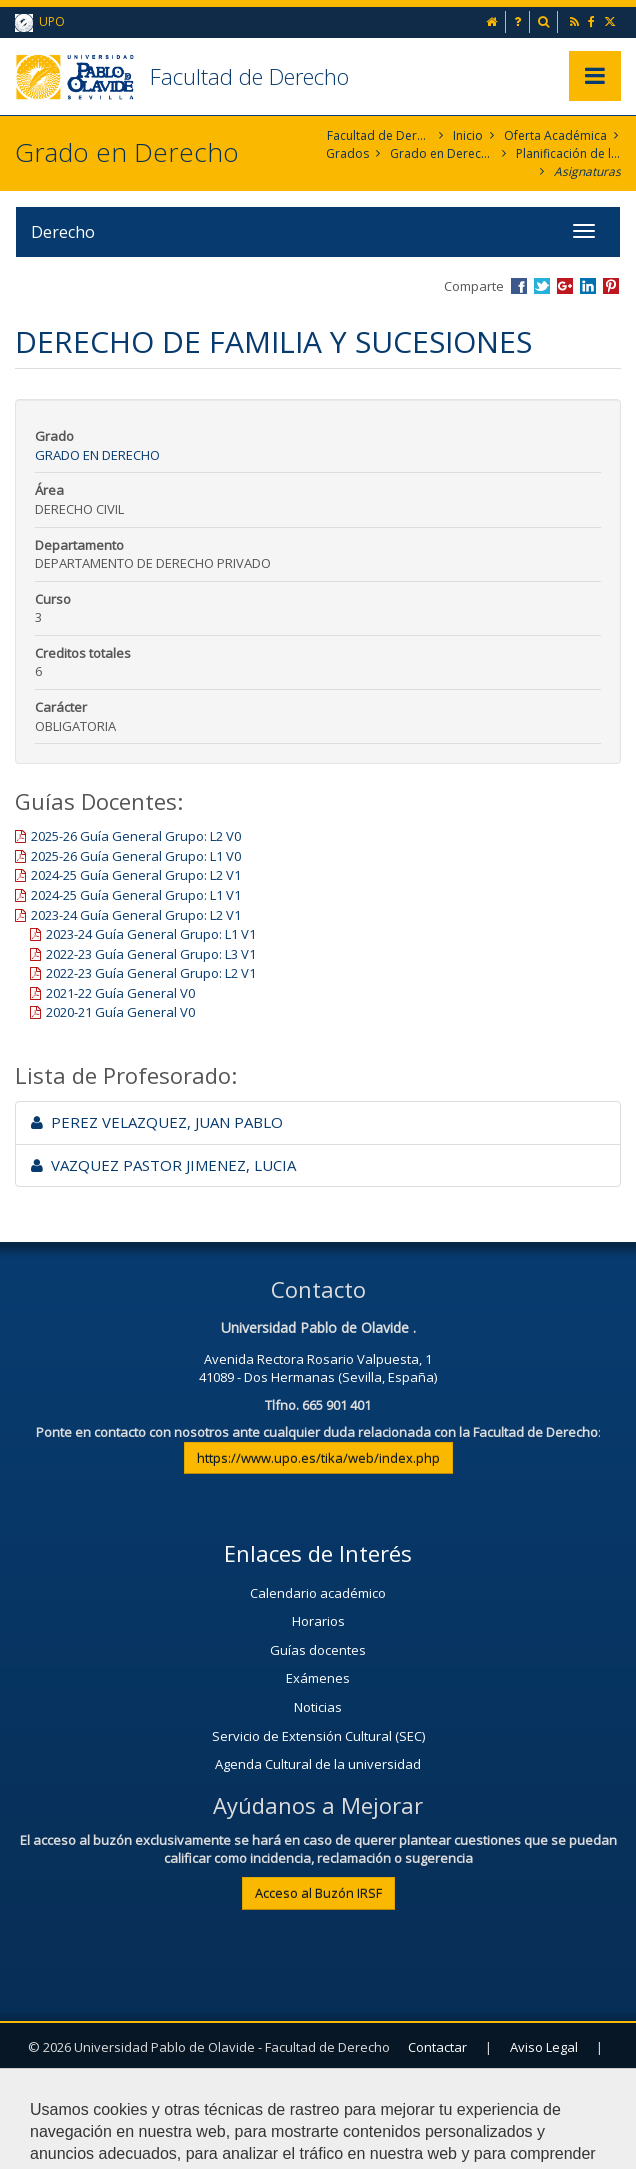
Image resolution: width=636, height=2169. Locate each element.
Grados (347, 153)
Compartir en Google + (565, 286)
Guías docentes (318, 1650)
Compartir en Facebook (519, 286)
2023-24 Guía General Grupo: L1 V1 (151, 934)
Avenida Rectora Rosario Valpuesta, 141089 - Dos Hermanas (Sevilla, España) (318, 1368)
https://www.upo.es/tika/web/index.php (318, 1458)
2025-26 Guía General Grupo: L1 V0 (136, 856)
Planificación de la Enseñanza (568, 153)
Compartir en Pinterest (611, 286)
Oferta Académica (555, 135)
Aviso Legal (544, 2047)
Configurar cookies (425, 2096)
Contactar (437, 2047)
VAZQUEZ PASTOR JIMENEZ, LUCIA (163, 1165)
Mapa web (293, 2096)
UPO (40, 22)
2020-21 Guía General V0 (120, 1012)
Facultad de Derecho (249, 76)
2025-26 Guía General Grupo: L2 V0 (136, 836)
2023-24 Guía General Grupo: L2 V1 (136, 915)
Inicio (468, 135)
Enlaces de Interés (318, 1553)
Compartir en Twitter (542, 286)
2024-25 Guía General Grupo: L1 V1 (136, 895)
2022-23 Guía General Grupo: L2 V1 (151, 973)
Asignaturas (587, 171)
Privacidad (186, 2096)
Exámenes (318, 1678)
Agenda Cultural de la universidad (318, 1764)
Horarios (318, 1621)
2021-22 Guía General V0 (120, 993)
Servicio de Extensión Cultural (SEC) (318, 1736)
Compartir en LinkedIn (588, 286)
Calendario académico (318, 1593)
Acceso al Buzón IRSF (318, 1893)
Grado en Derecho (442, 153)
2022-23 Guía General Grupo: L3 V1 (151, 954)
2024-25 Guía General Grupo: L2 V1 (136, 875)
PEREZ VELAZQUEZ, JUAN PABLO (157, 1122)
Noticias (318, 1707)
